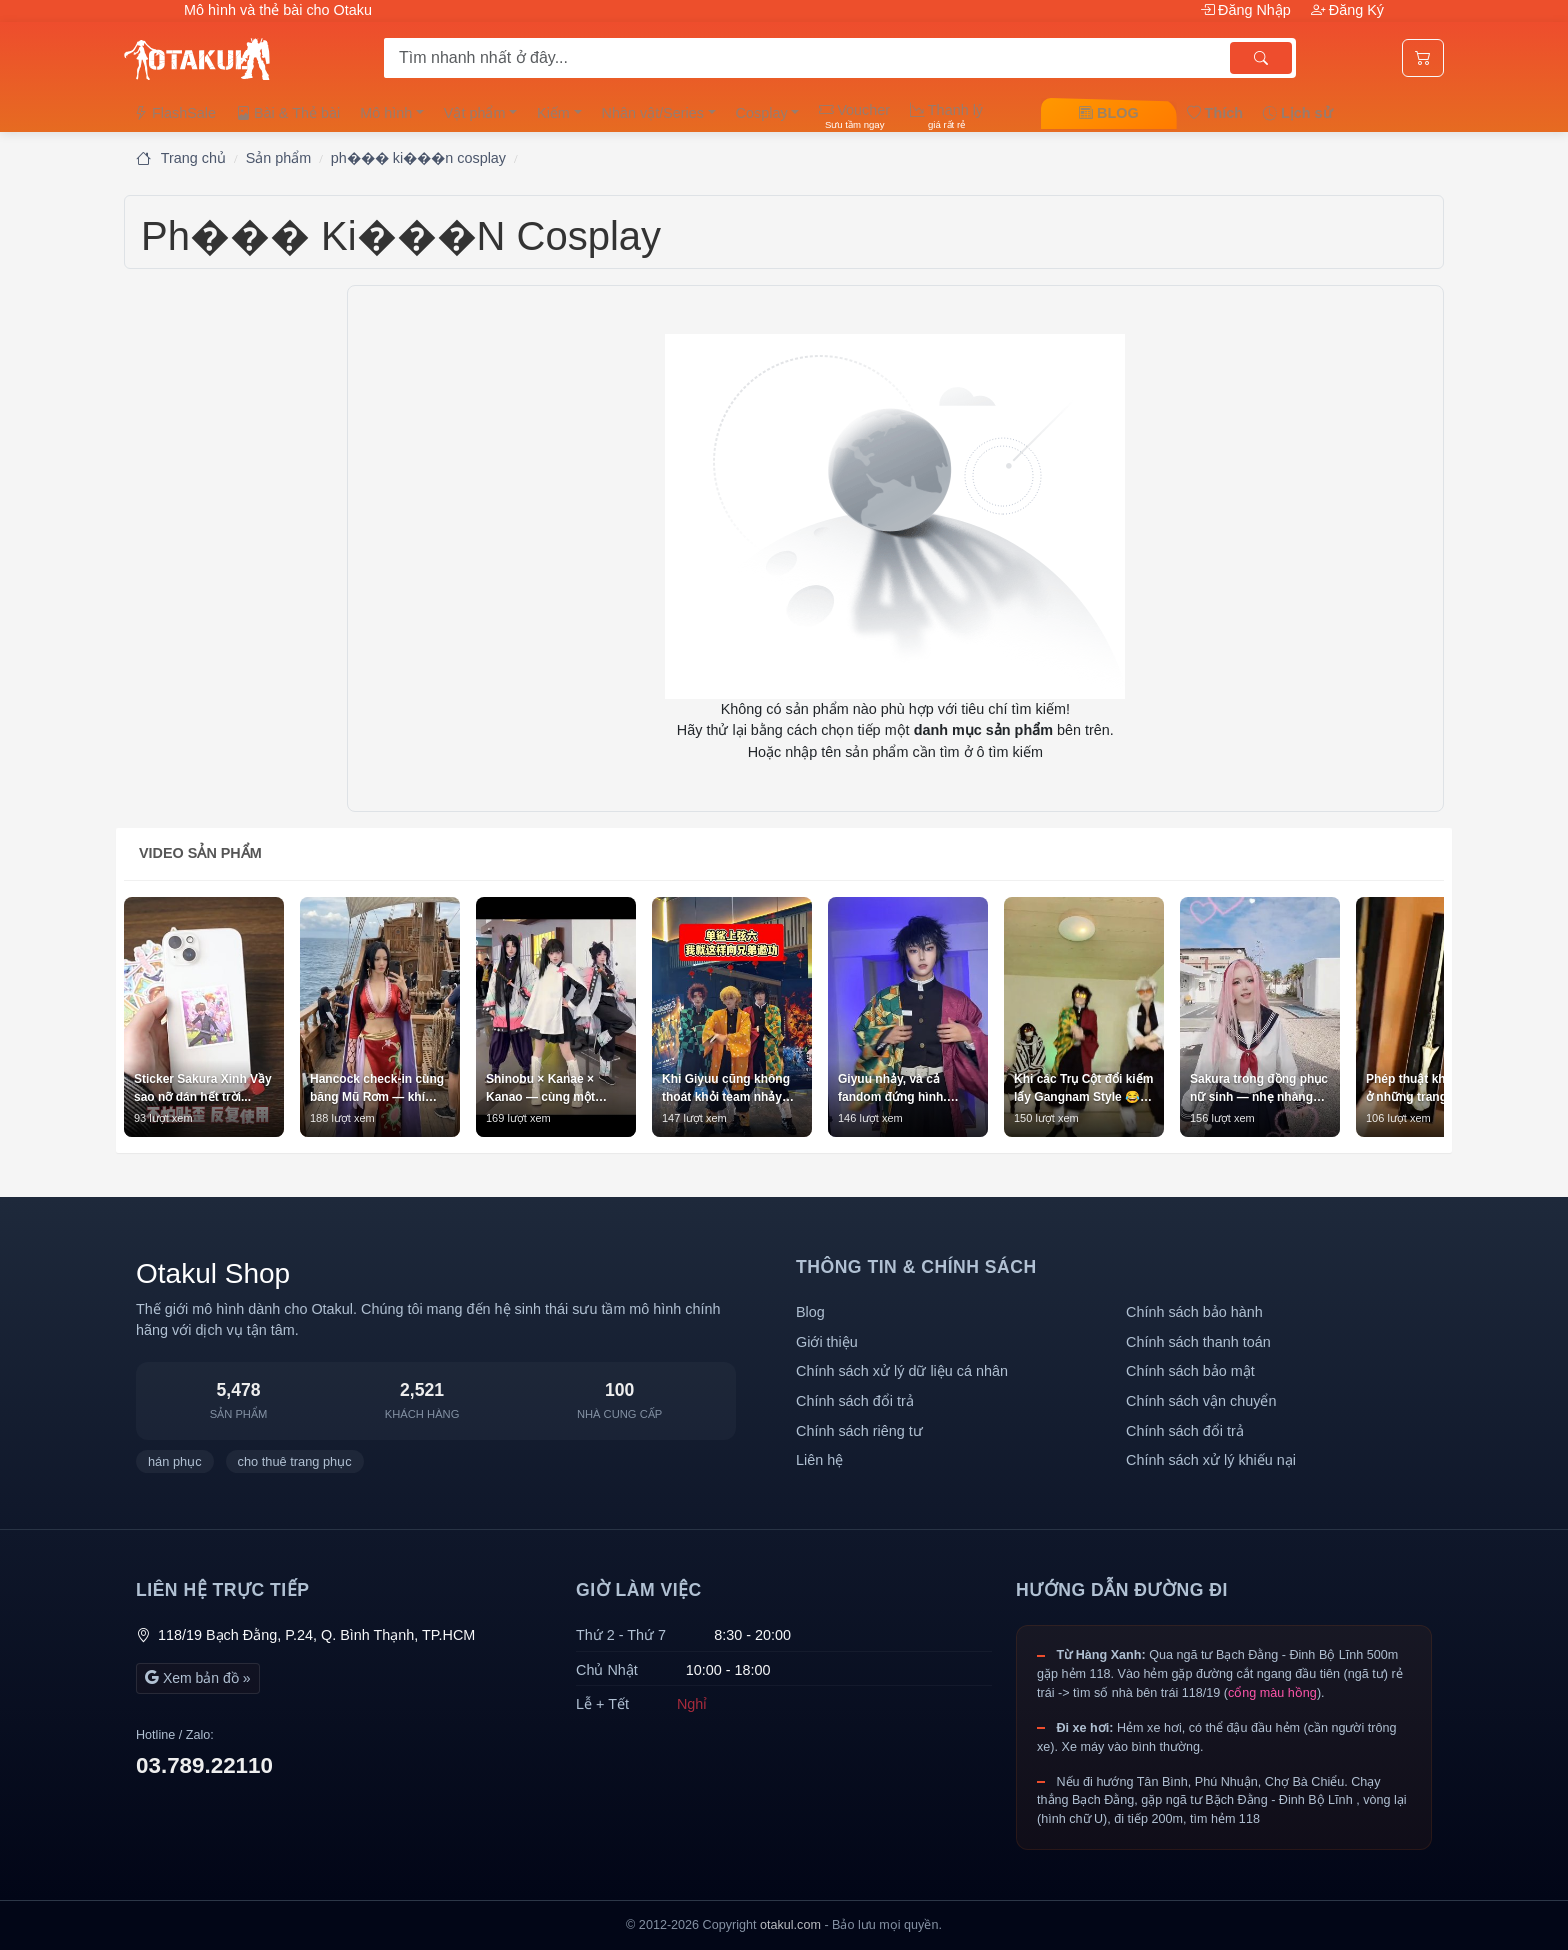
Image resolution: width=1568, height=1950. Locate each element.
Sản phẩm (279, 158)
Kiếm (553, 113)
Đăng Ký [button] (1347, 10)
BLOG (1109, 113)
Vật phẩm (475, 113)
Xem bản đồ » (198, 1678)
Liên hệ (819, 1460)
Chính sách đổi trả (855, 1401)
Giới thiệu (827, 1342)
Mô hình (386, 113)
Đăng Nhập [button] (1247, 10)
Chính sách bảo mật (1190, 1371)
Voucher (854, 116)
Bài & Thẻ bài (288, 113)
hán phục (175, 1461)
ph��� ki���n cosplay (418, 158)
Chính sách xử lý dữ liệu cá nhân (902, 1371)
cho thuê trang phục (295, 1461)
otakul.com (790, 1925)
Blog (810, 1312)
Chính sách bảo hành (1194, 1312)
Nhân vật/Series (653, 113)
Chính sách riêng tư (859, 1431)
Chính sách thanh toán (1198, 1342)
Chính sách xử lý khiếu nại (1211, 1460)
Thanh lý (946, 116)
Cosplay (762, 113)
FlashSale (175, 113)
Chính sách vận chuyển (1201, 1401)
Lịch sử (1298, 113)
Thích (1215, 113)
